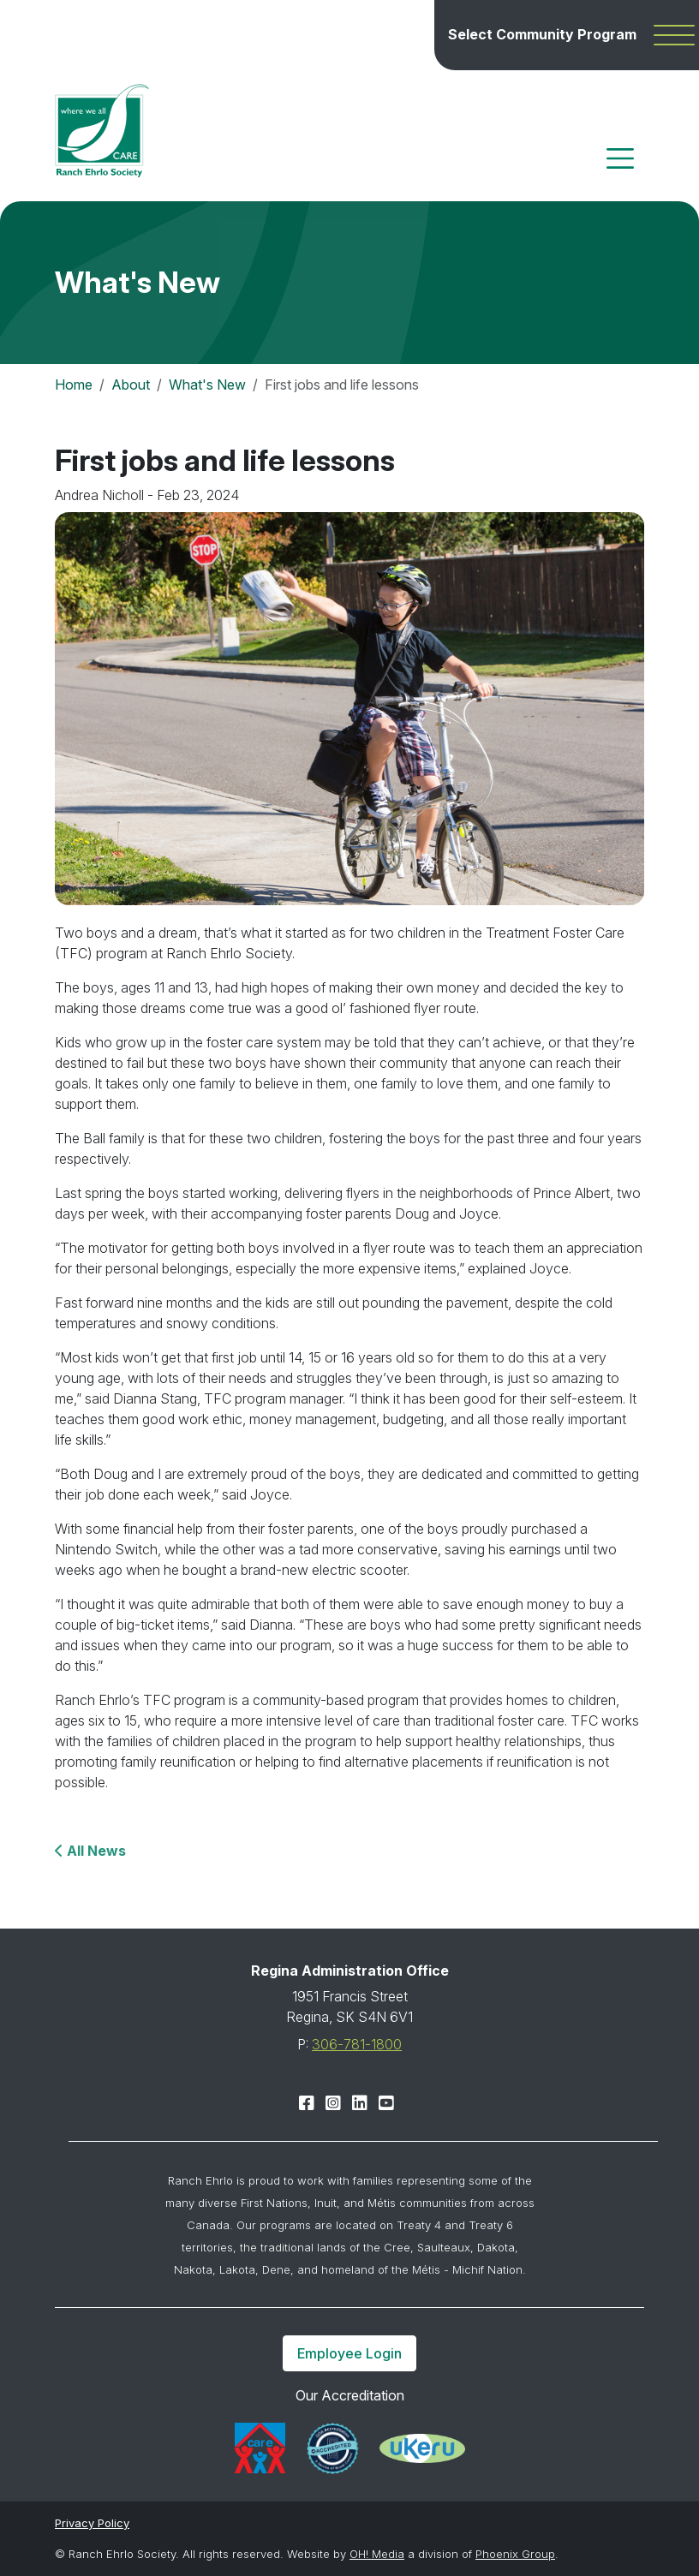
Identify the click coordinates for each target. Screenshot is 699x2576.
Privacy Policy (92, 2523)
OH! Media (377, 2554)
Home (74, 384)
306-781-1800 (357, 2044)
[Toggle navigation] (620, 158)
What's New (207, 384)
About (130, 384)
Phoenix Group (515, 2554)
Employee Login (349, 2353)
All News (94, 1850)
